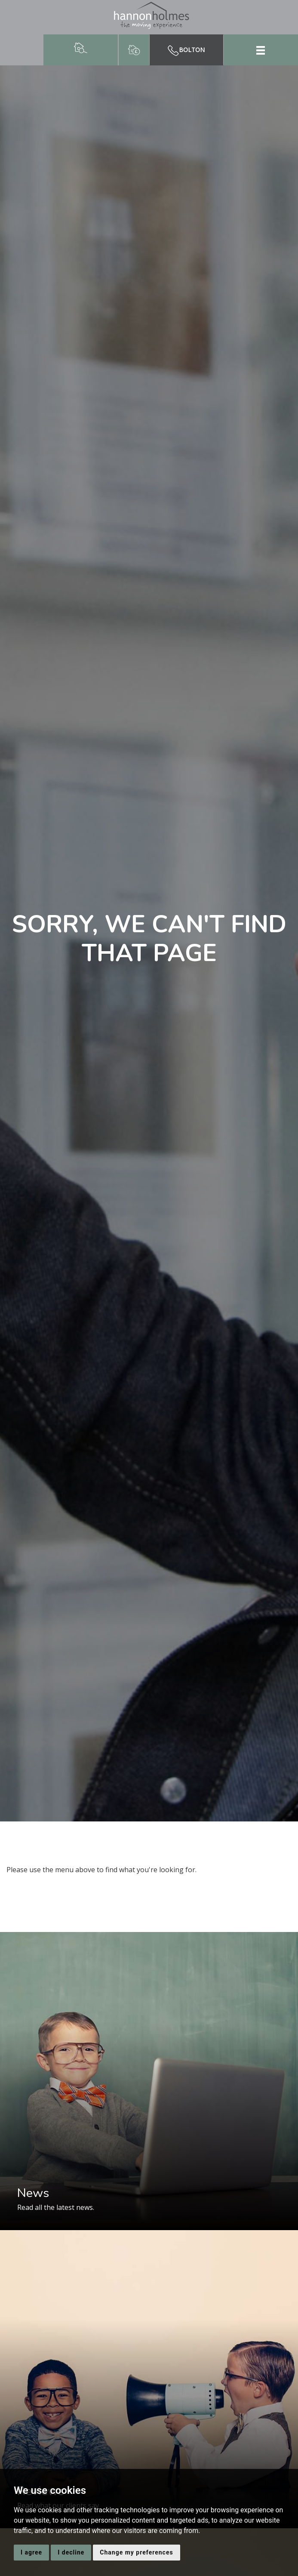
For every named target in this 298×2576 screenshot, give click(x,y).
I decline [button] (71, 2552)
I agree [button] (31, 2552)
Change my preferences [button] (136, 2552)
